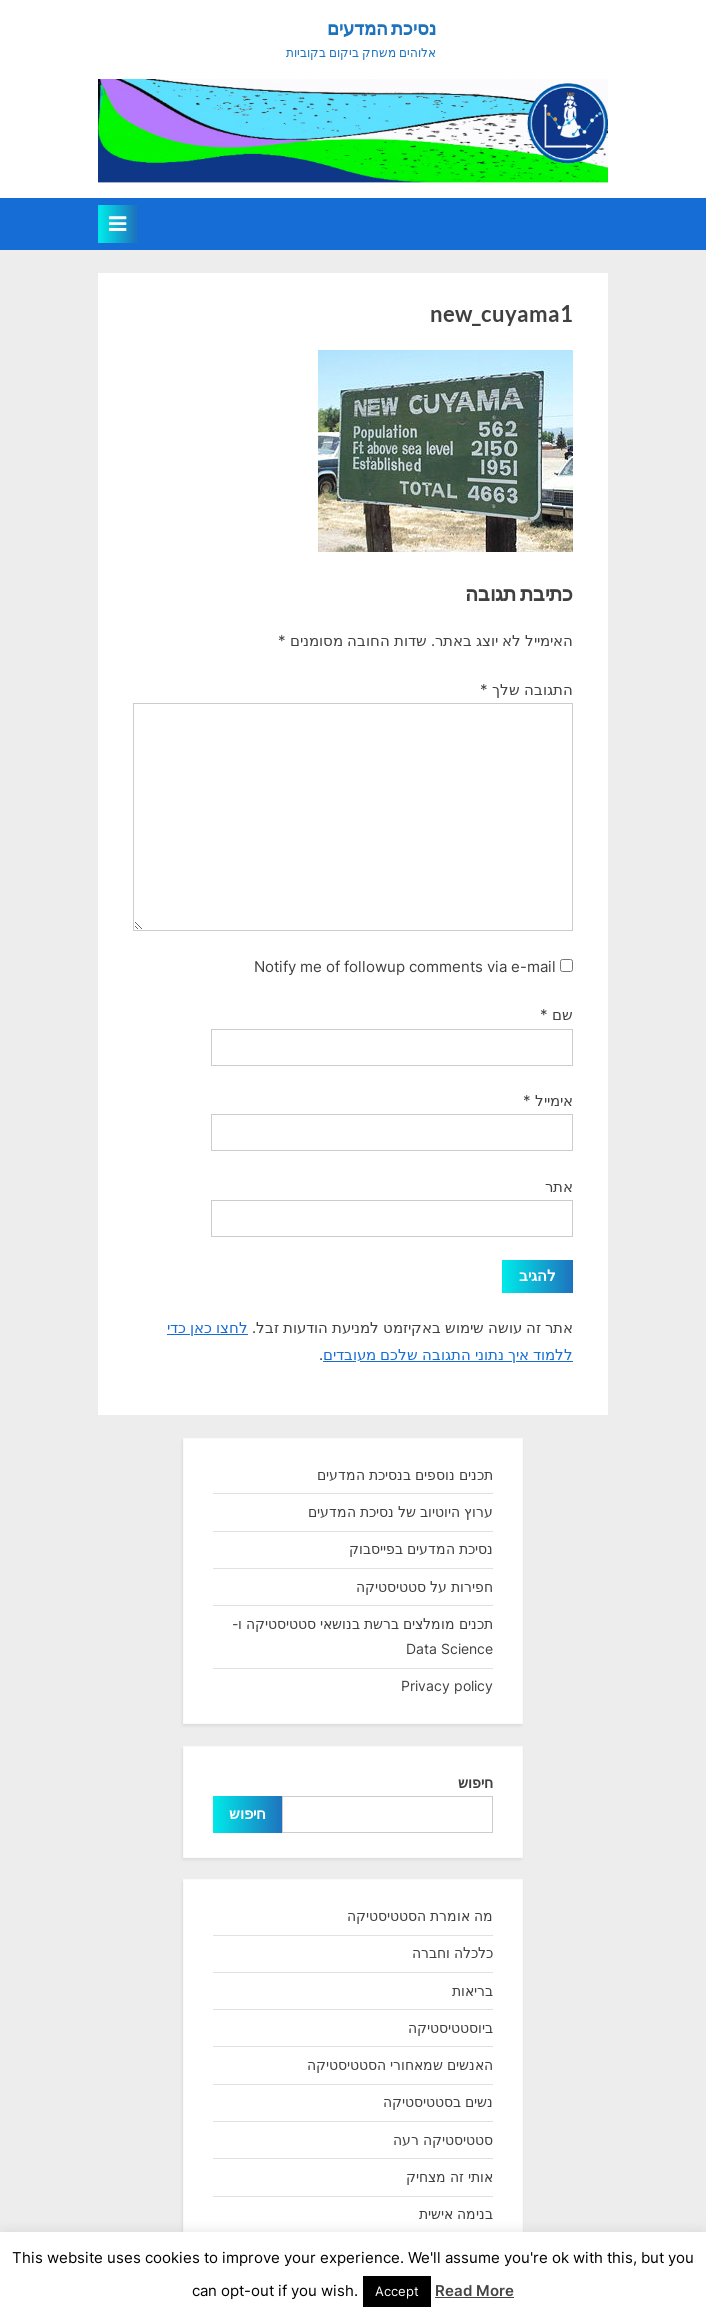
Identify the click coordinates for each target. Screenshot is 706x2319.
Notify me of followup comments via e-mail (405, 966)
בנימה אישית (456, 2213)
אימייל (548, 1100)
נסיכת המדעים (381, 28)
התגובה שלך (526, 689)
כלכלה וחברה (452, 1952)
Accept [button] (397, 2291)
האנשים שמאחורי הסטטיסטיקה (400, 2064)
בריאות (472, 1990)
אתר (559, 1186)
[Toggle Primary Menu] (117, 224)
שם (556, 1014)
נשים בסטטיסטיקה (438, 2101)
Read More (474, 2290)
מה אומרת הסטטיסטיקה (420, 1915)
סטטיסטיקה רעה (443, 2139)
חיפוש (475, 1782)
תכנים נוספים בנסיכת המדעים (405, 1474)
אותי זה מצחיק (449, 2176)
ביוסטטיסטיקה (450, 2027)
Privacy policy (447, 1685)
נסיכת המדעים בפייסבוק (421, 1548)
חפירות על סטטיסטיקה (424, 1586)
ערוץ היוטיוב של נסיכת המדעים (400, 1511)
